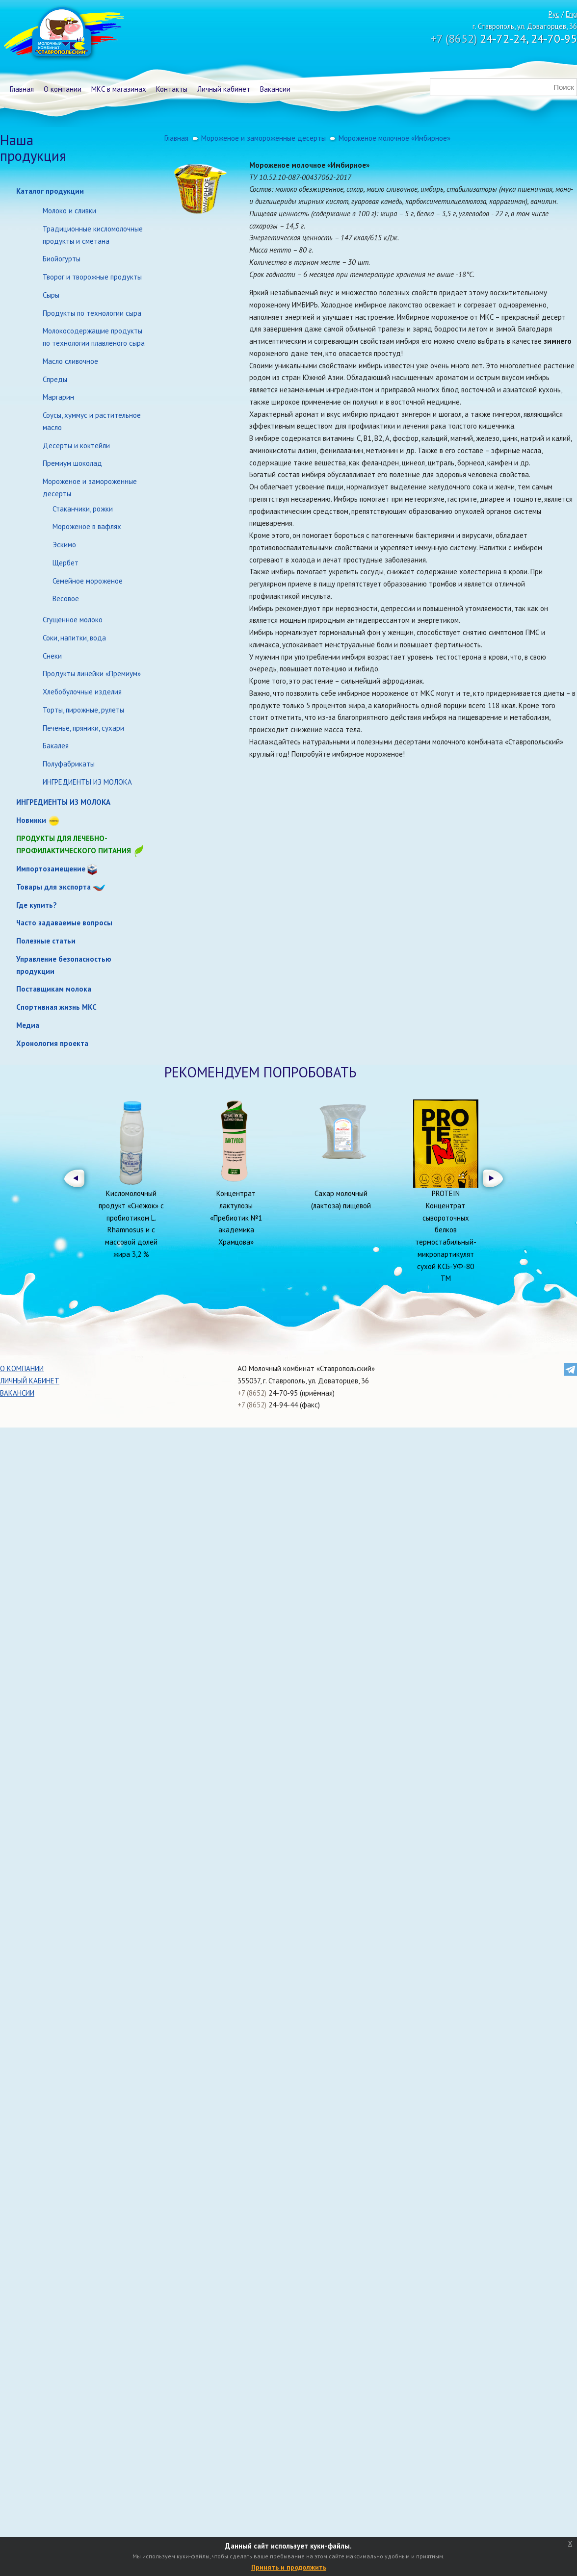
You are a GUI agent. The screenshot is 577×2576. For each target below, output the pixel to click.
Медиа (27, 1025)
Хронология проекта (52, 1043)
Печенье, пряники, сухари (83, 728)
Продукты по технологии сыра (92, 313)
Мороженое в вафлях (86, 526)
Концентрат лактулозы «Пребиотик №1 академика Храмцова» (236, 1218)
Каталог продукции (50, 191)
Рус (554, 14)
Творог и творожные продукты (92, 276)
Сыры (51, 295)
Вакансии (275, 89)
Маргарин (58, 397)
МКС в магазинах (118, 89)
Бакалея (56, 745)
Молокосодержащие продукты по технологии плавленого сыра (94, 337)
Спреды (55, 379)
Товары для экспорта (53, 887)
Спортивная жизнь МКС (56, 1007)
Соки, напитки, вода (74, 637)
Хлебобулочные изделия (82, 691)
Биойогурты (61, 258)
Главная (22, 89)
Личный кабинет (223, 89)
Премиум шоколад (72, 463)
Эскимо (64, 544)
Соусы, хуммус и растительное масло (92, 421)
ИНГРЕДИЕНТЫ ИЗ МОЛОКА (87, 782)
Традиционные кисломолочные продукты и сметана (93, 235)
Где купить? (36, 905)
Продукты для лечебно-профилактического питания (80, 845)
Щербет (65, 562)
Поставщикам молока (53, 989)
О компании (62, 89)
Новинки (31, 820)
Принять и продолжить (288, 2567)
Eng (571, 14)
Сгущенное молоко (73, 619)
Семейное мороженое (87, 581)
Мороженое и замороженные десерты (90, 487)
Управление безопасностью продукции (63, 965)
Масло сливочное (70, 361)
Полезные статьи (46, 940)
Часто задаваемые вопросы (64, 922)
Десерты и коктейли (76, 445)
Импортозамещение (50, 868)
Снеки (52, 656)
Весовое (65, 598)
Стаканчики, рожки (82, 508)
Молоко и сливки (69, 210)
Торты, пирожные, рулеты (83, 709)
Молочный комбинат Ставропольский (63, 34)
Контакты (171, 89)
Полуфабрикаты (69, 763)
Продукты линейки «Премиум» (92, 673)
